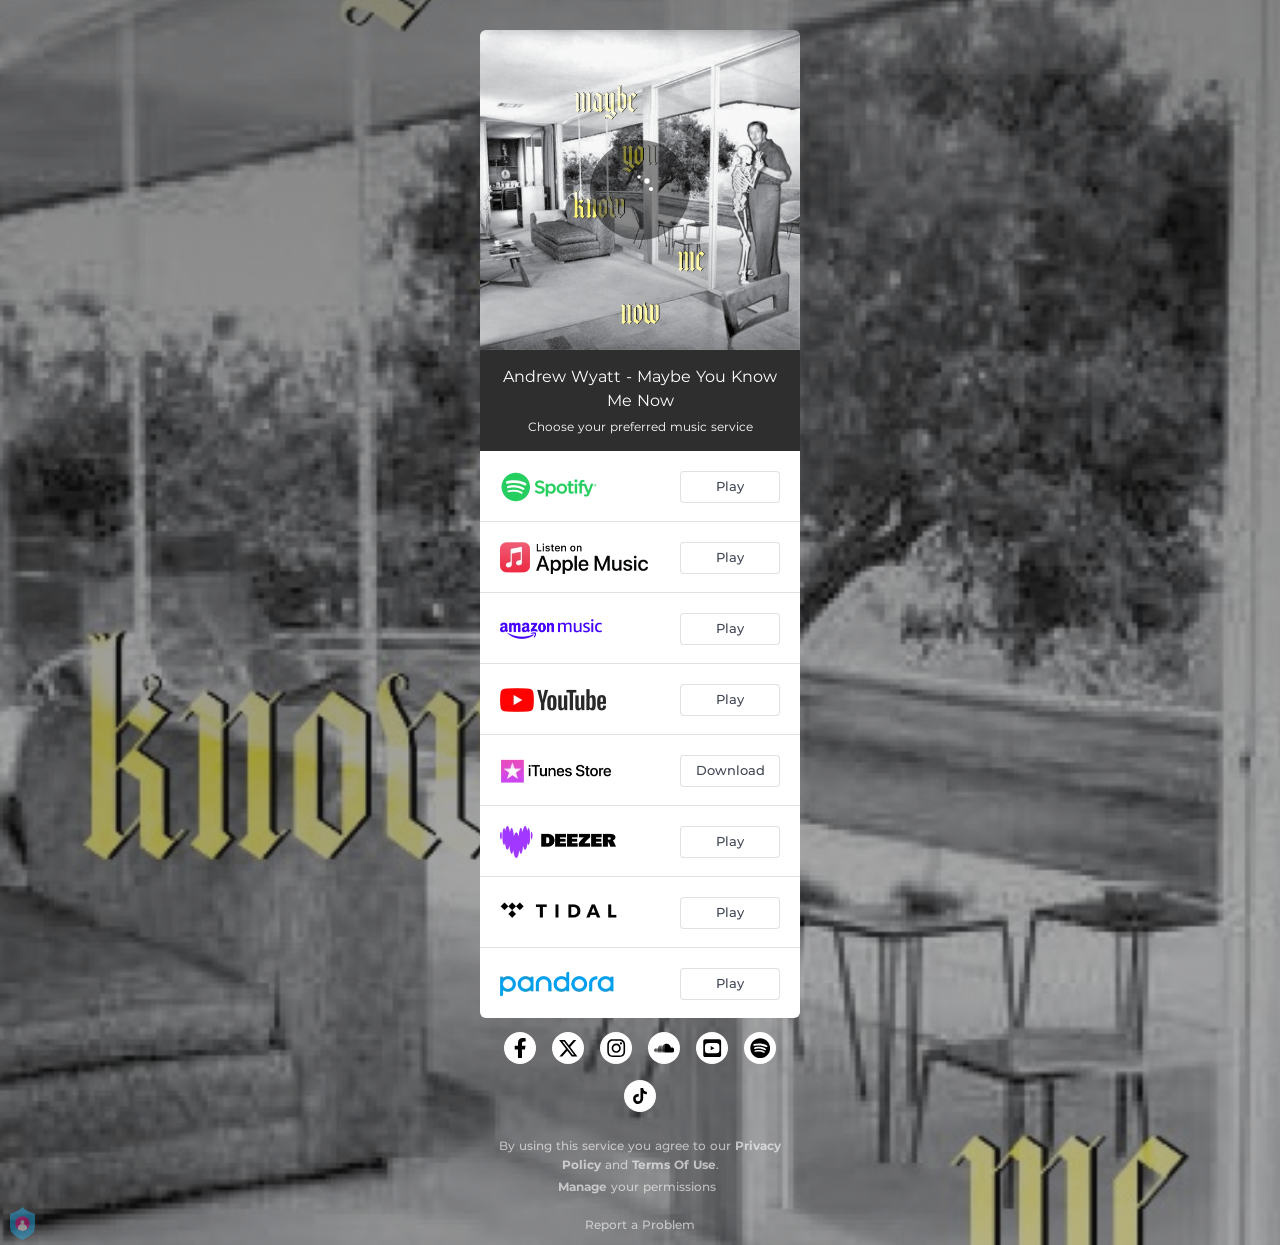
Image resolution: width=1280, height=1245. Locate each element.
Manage (582, 1186)
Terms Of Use (674, 1164)
